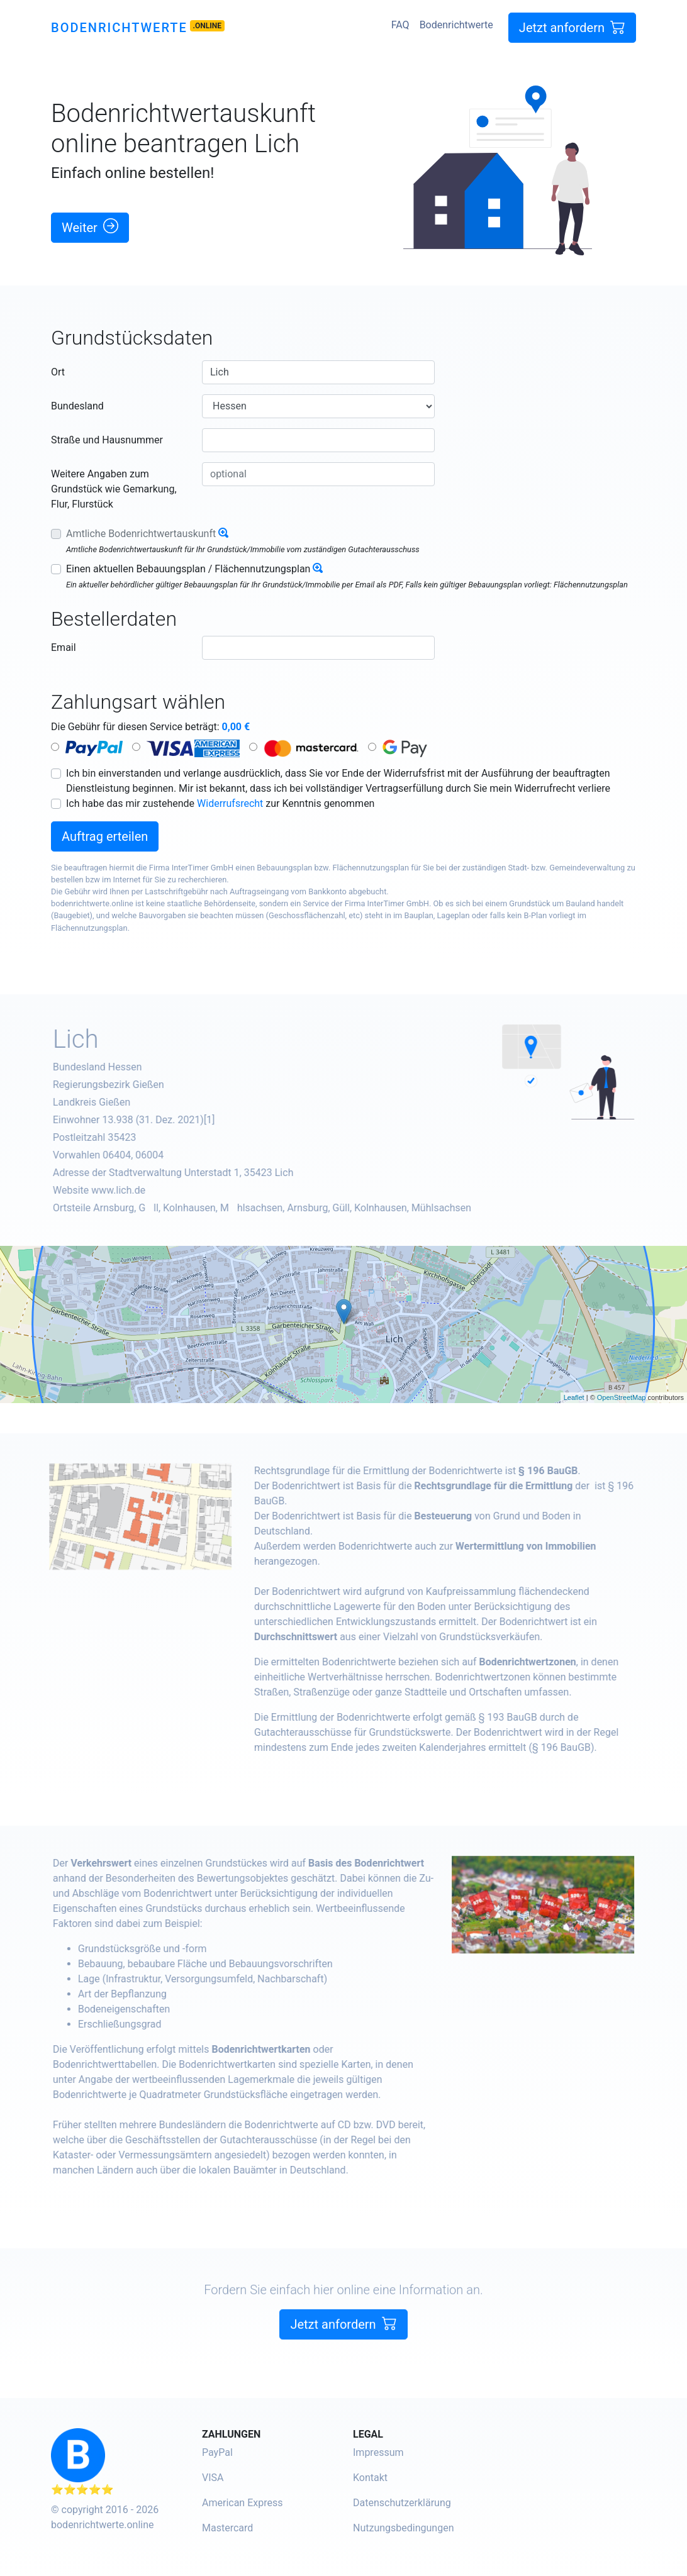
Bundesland (77, 406)
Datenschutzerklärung (402, 2503)
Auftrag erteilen (105, 836)
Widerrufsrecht (230, 803)
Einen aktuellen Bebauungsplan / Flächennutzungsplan (188, 569)
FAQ (400, 25)
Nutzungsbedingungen (403, 2528)
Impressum (378, 2452)
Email (63, 647)
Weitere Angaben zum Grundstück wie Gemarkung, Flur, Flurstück (114, 489)
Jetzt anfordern (572, 27)
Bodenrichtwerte (119, 27)
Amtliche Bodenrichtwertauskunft (141, 534)
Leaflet (574, 1397)
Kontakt (370, 2478)
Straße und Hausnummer (107, 440)
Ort (58, 372)
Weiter (90, 226)
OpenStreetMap (621, 1397)
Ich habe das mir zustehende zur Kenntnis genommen (220, 803)
